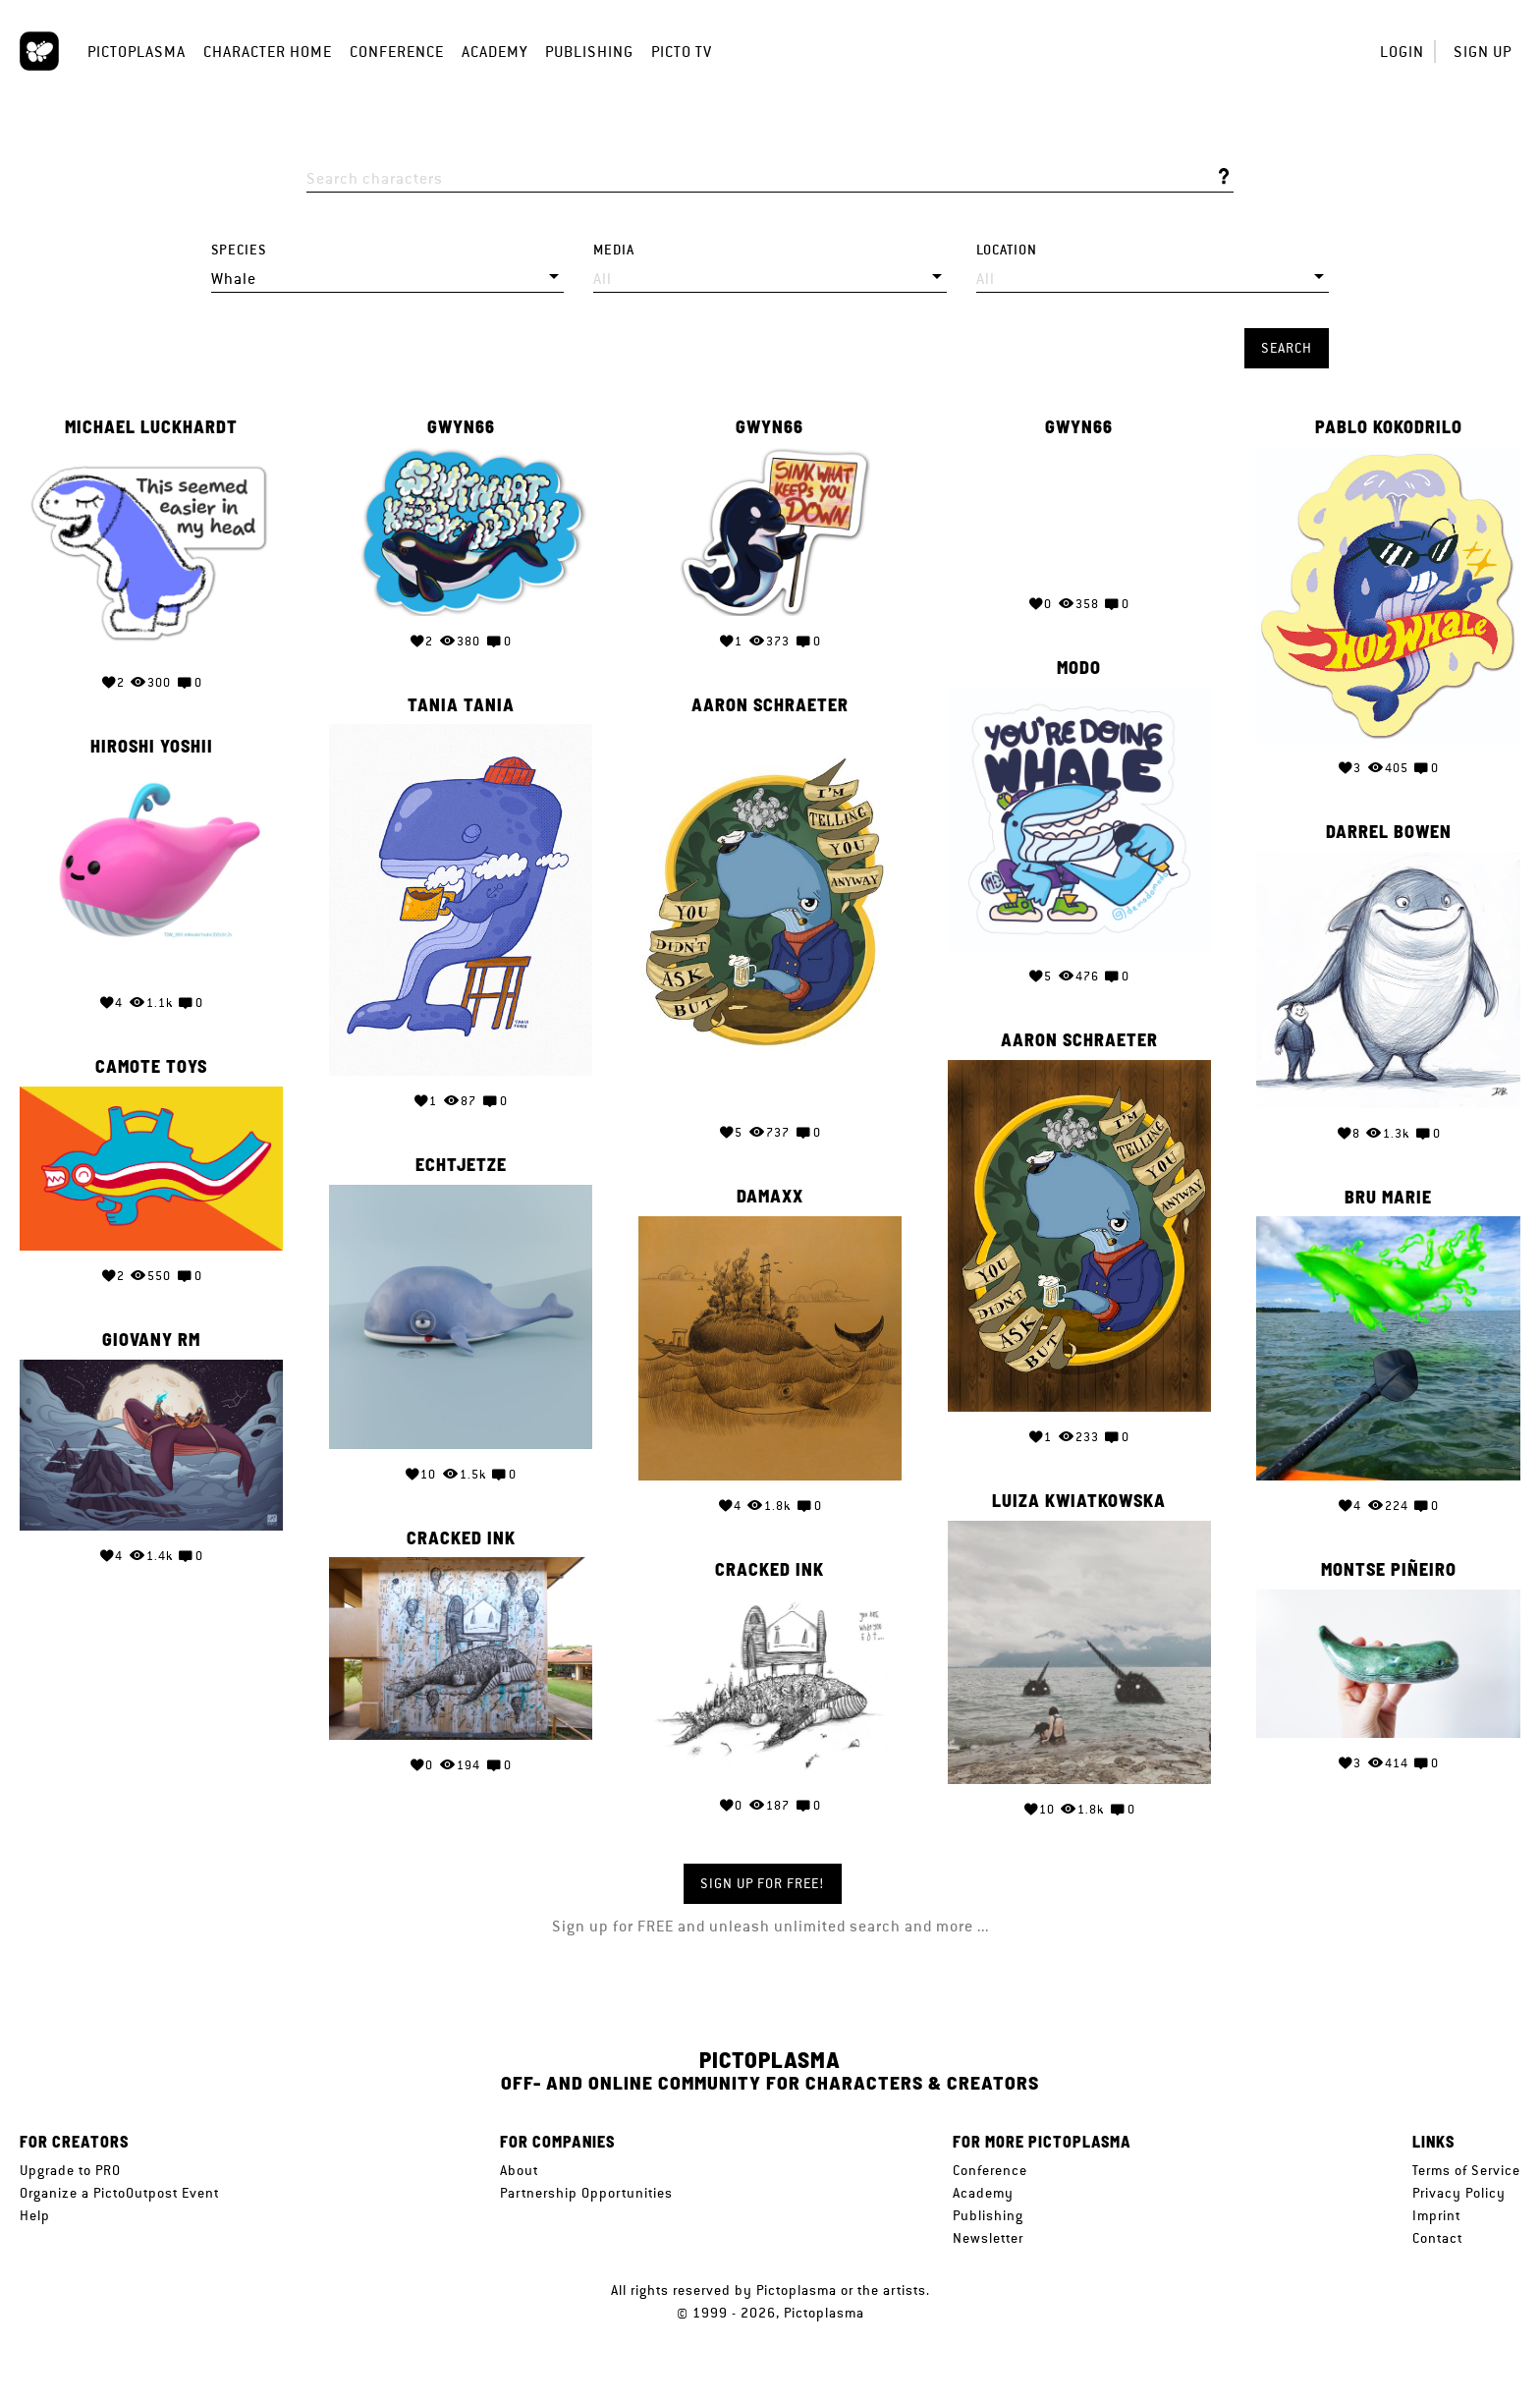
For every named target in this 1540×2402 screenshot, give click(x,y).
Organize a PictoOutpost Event (119, 2193)
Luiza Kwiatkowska (1079, 1501)
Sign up (1483, 51)
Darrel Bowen (1389, 832)
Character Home (267, 51)
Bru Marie (1388, 1197)
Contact (1437, 2238)
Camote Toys (151, 1067)
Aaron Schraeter (770, 705)
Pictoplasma (136, 51)
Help (35, 2215)
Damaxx (770, 1196)
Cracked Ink (461, 1538)
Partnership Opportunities (586, 2193)
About (519, 2170)
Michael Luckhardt (151, 427)
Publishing (589, 51)
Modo (1079, 668)
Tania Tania (461, 705)
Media (613, 250)
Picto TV (681, 51)
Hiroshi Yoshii (151, 746)
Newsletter (988, 2238)
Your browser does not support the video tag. (1079, 513)
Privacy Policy (1459, 2193)
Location (1006, 250)
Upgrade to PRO (70, 2170)
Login (1402, 51)
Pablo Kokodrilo (1388, 427)
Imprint (1436, 2215)
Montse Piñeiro (1389, 1570)
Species (238, 250)
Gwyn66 (461, 427)
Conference (397, 51)
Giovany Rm (151, 1340)
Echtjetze (461, 1165)
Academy (494, 51)
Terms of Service (1466, 2170)
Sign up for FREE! (762, 1883)
